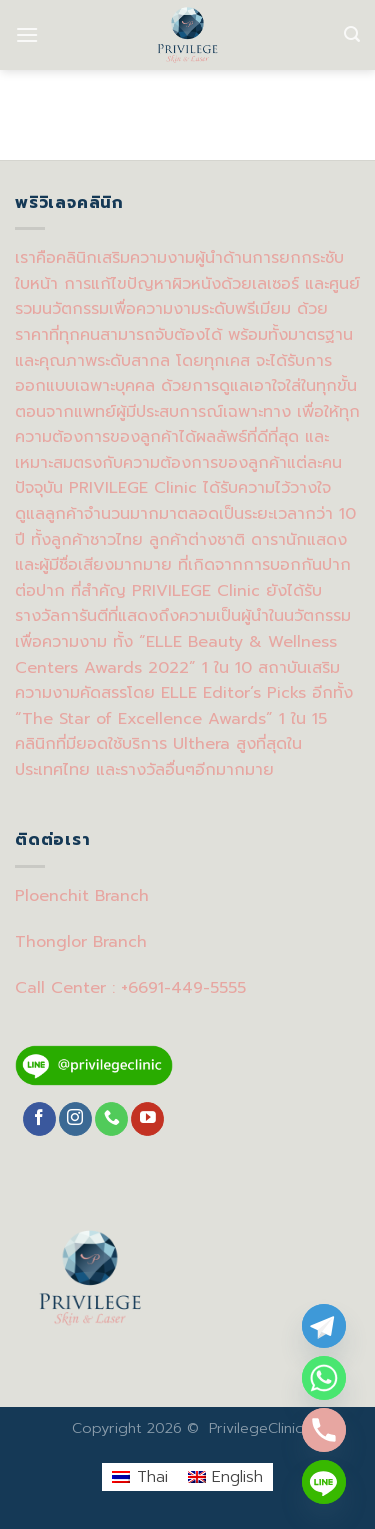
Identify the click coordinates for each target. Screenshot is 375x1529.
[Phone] (324, 1430)
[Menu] (27, 34)
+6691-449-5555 (183, 988)
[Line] (324, 1482)
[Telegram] (324, 1326)
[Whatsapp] (324, 1378)
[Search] (352, 34)
